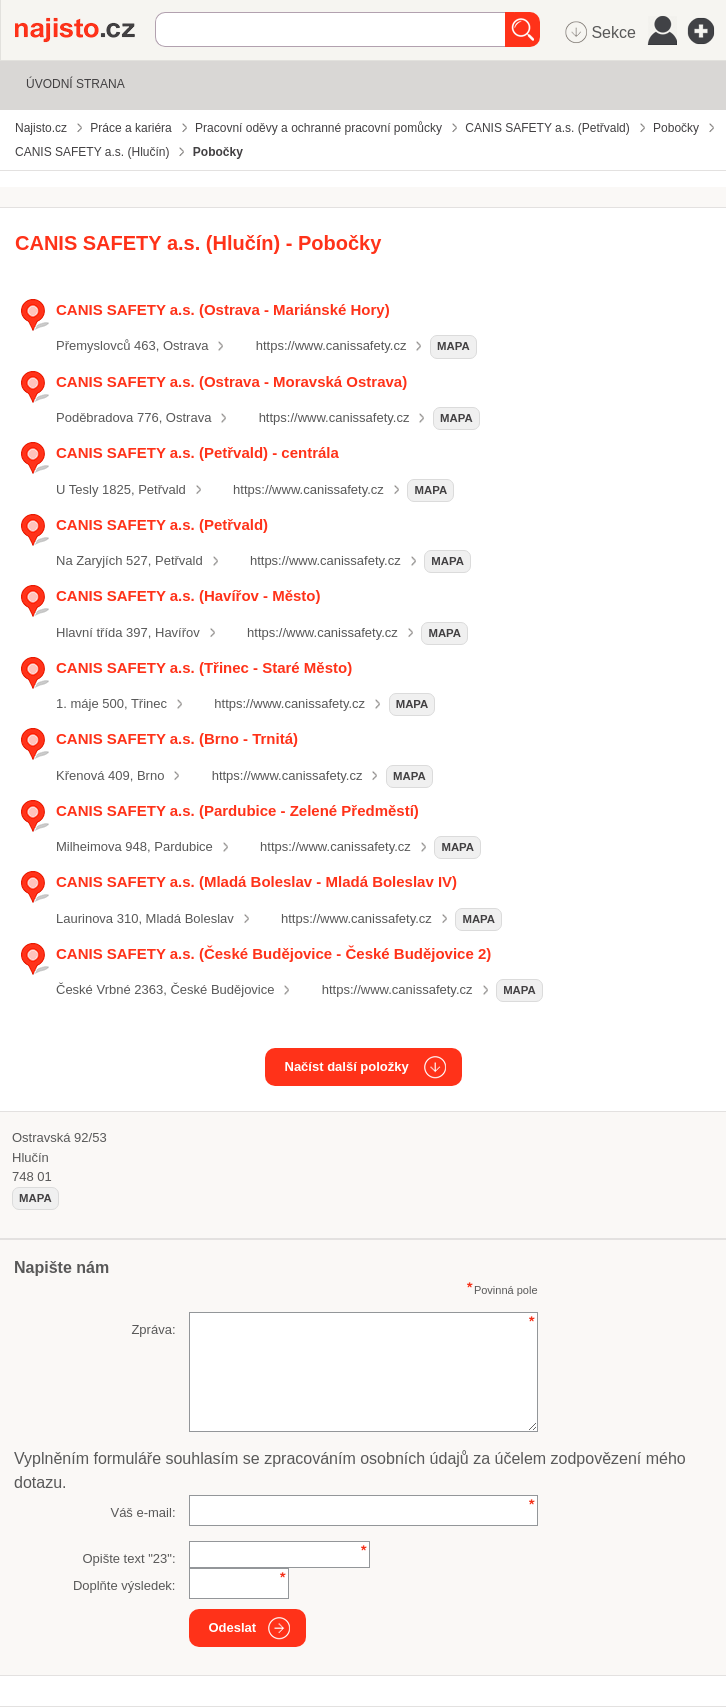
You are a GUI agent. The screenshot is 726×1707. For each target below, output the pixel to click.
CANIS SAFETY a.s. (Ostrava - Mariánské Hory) (223, 309)
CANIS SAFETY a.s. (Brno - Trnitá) (177, 738)
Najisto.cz (85, 30)
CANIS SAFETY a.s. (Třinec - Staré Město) (204, 667)
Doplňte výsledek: (124, 1585)
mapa (453, 346)
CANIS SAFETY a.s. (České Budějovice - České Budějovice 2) (273, 953)
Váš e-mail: (142, 1512)
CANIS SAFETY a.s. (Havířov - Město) (188, 595)
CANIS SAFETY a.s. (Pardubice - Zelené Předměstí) (237, 810)
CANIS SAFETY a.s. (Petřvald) (162, 524)
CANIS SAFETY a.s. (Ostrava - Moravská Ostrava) (231, 381)
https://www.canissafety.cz (331, 345)
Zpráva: (153, 1329)
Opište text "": (128, 1558)
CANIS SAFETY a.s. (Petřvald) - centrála (197, 452)
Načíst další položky (347, 1066)
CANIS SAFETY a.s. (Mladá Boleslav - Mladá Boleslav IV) (256, 881)
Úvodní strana (75, 84)
